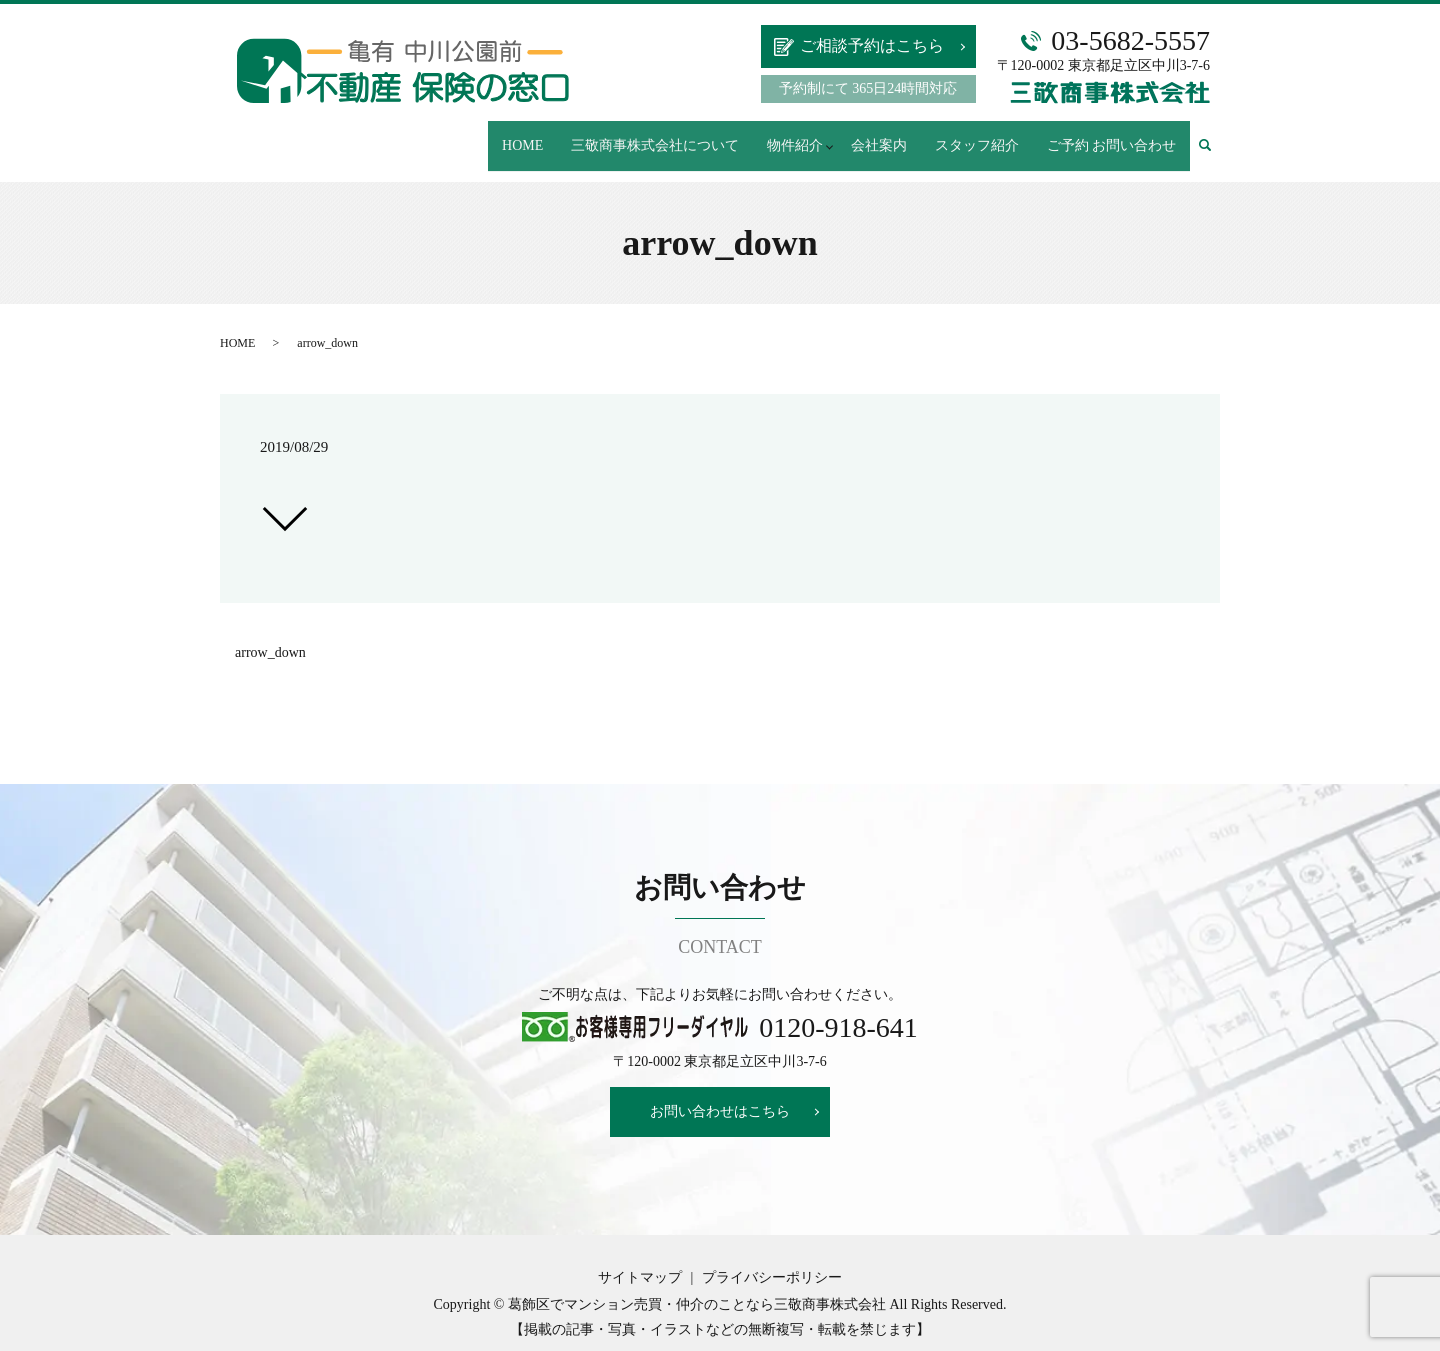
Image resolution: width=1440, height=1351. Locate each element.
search (1214, 136)
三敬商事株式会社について (670, 135)
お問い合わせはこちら (720, 1092)
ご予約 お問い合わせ (1114, 135)
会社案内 (893, 135)
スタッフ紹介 (985, 135)
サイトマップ (640, 1258)
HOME (542, 135)
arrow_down (270, 633)
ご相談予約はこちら (872, 45)
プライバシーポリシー (772, 1258)
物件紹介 (804, 135)
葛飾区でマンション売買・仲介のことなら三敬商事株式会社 (697, 1285)
